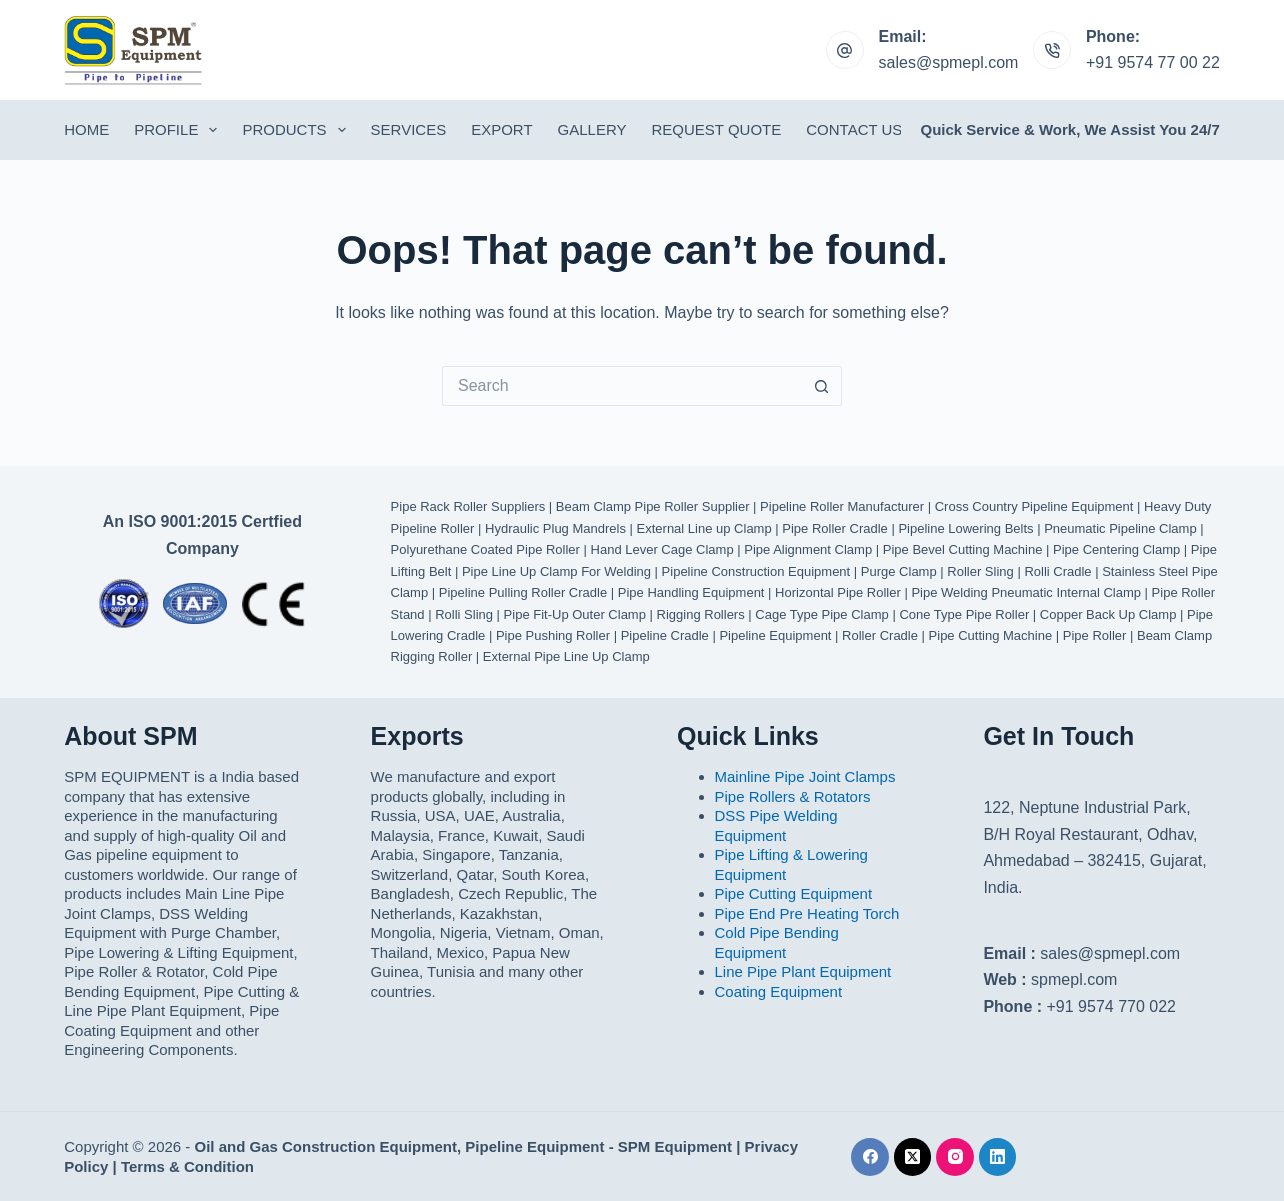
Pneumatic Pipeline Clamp (1120, 528)
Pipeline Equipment (775, 635)
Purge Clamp (899, 571)
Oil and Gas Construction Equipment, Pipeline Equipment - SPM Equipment (464, 1146)
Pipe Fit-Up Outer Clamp (575, 614)
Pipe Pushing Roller (553, 635)
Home (86, 129)
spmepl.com (1074, 979)
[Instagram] (955, 1157)
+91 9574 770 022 (1111, 1006)
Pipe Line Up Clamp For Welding (556, 571)
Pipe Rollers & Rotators (793, 796)
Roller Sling (980, 571)
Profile (179, 130)
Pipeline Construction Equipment (756, 571)
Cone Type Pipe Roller (964, 614)
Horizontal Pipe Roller (838, 592)
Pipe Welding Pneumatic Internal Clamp (1026, 592)
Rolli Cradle (1057, 571)
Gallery (592, 129)
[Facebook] (870, 1157)
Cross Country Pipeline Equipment (1034, 506)
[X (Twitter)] (913, 1157)
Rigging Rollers (701, 614)
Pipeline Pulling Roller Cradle (523, 592)
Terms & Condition (187, 1166)
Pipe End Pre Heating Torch (807, 913)
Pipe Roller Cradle (835, 528)
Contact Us (854, 129)
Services (409, 129)
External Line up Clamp (704, 528)
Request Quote (717, 129)
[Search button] (822, 386)
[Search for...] (622, 386)
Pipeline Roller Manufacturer (842, 506)
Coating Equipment (779, 991)
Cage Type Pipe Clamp (821, 614)
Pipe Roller (1095, 635)
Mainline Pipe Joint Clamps (805, 776)
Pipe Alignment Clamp (808, 549)
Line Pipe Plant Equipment (803, 971)
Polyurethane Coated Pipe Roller (485, 549)
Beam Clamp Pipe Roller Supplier (653, 506)
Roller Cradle (880, 635)
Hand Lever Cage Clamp (662, 549)
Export (501, 129)
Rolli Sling (464, 614)
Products (297, 130)
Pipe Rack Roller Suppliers (468, 506)
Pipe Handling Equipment (691, 592)
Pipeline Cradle (665, 635)
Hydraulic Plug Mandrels (555, 528)
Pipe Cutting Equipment (794, 893)
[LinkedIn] (998, 1157)
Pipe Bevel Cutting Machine (963, 549)
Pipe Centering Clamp (1116, 549)
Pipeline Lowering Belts (965, 528)
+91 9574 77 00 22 (1153, 62)
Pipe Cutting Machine (991, 635)
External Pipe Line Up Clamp (566, 656)
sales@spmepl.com (949, 62)
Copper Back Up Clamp (1108, 614)
